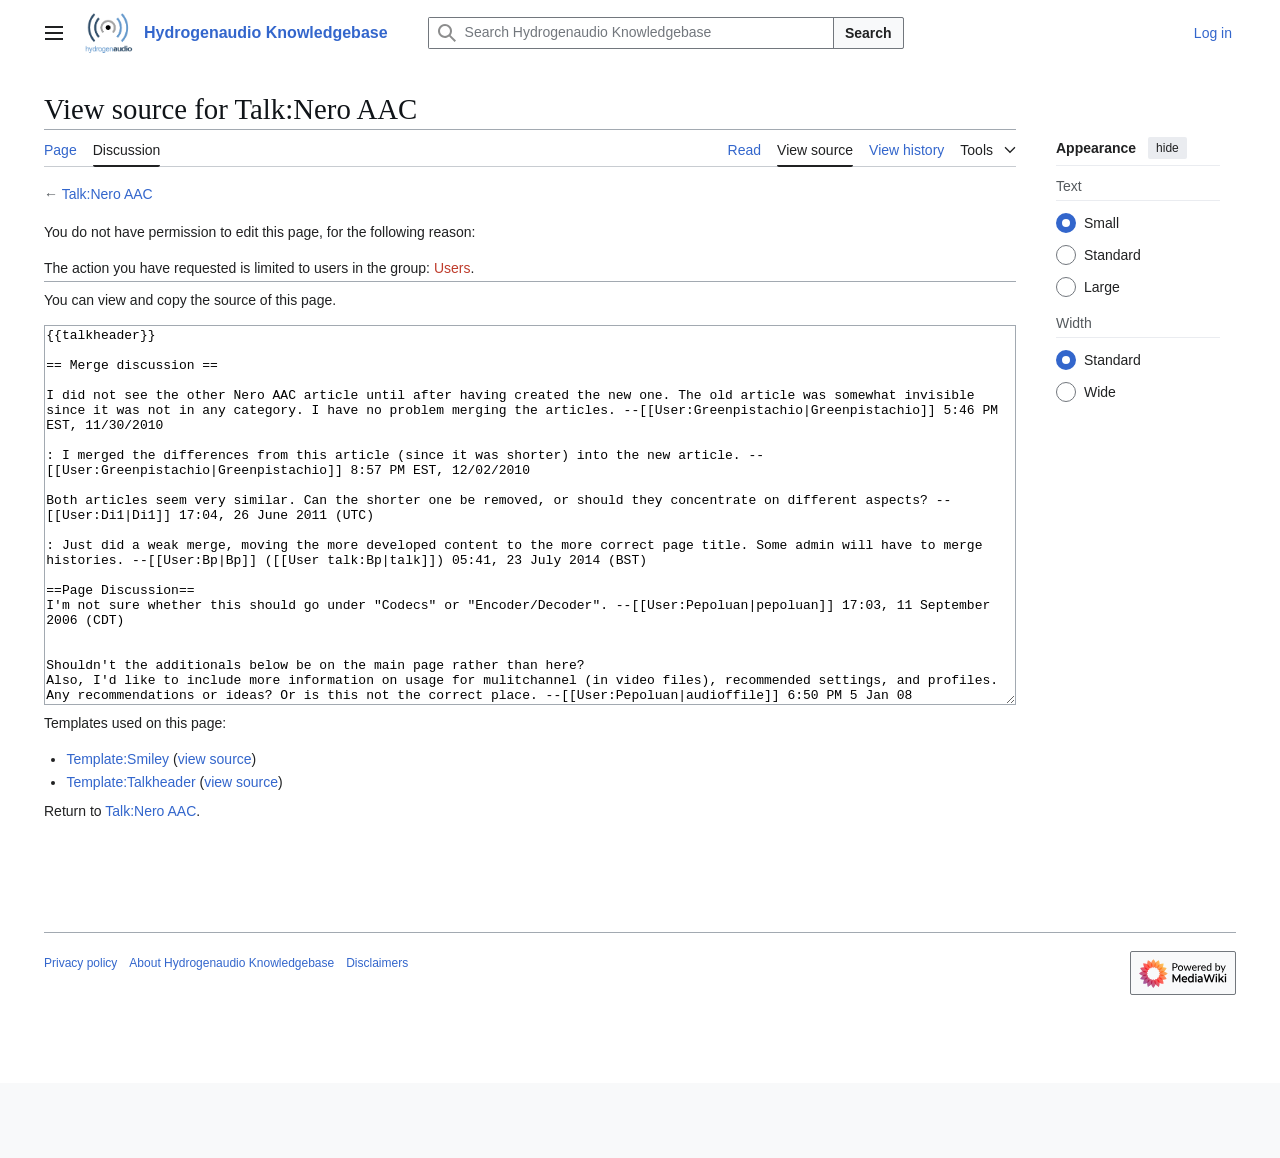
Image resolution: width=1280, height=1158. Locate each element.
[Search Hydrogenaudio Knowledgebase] (631, 33)
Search (868, 33)
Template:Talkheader (130, 857)
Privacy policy (80, 1038)
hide (1167, 148)
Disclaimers (377, 1038)
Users (452, 268)
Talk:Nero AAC (107, 194)
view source (215, 834)
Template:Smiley (117, 834)
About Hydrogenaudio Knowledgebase (231, 1038)
